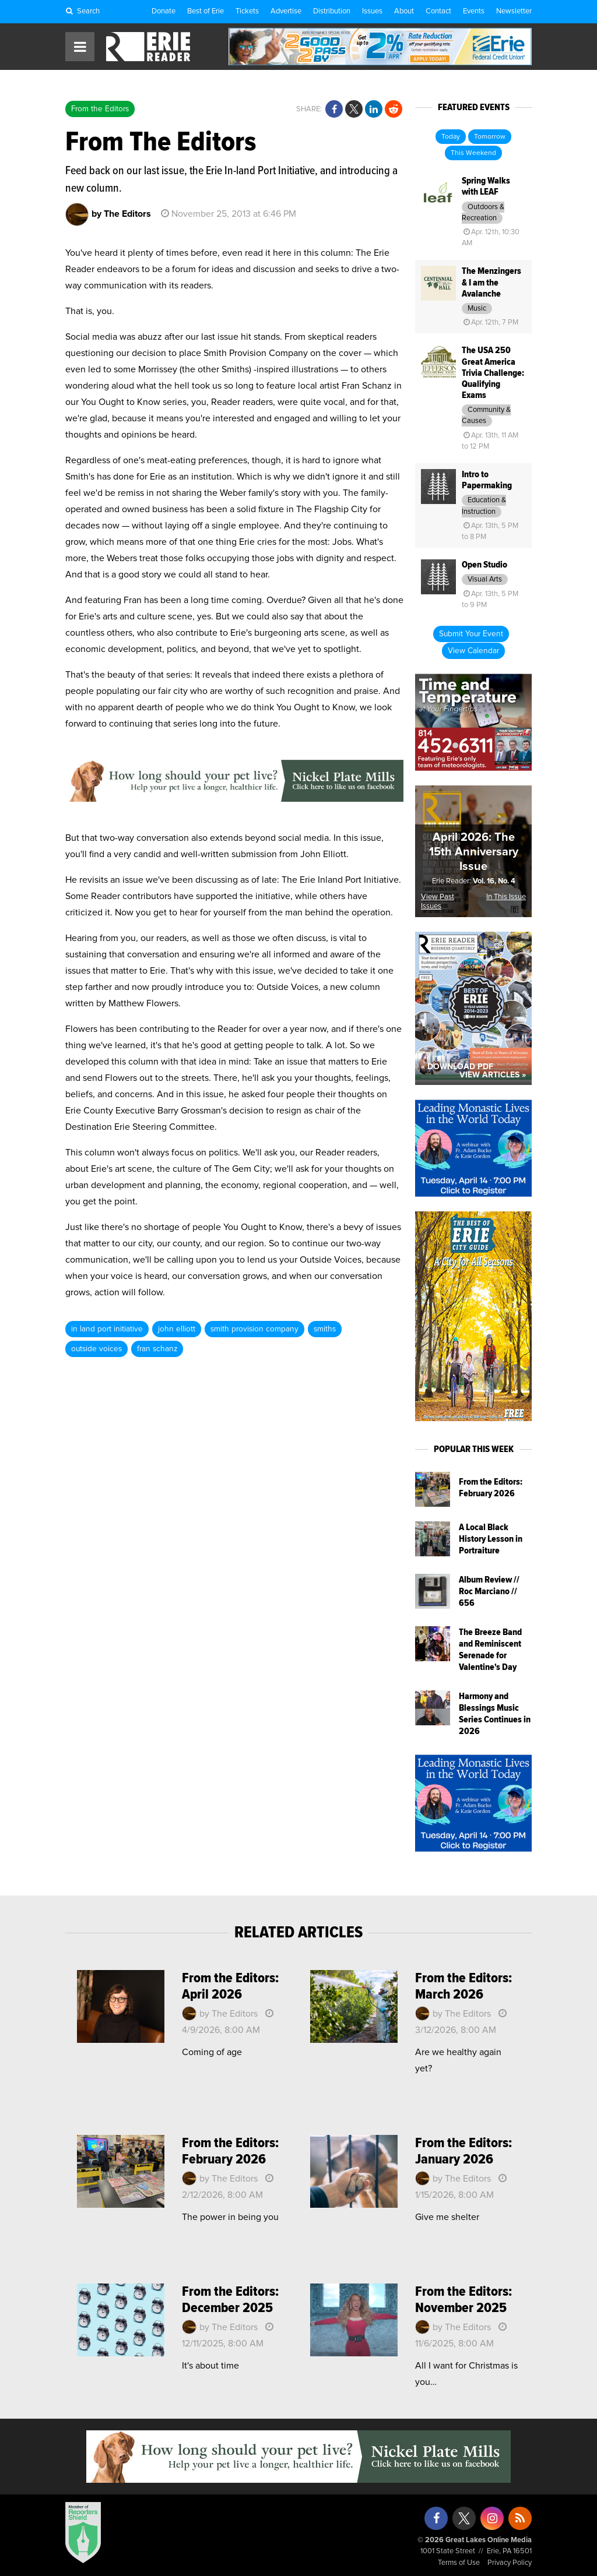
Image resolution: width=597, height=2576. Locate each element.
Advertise (286, 11)
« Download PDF (457, 1067)
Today (450, 136)
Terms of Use (459, 2563)
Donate (163, 11)
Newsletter (514, 11)
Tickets (247, 11)
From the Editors (100, 109)
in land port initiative (107, 1329)
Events (473, 11)
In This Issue (506, 897)
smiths (325, 1329)
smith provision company (254, 1329)
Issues (372, 11)
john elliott (176, 1329)
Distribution (331, 11)
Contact (438, 11)
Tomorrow (489, 136)
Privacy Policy (509, 2563)
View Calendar (473, 651)
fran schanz (157, 1349)
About (404, 11)
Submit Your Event (471, 634)
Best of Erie (205, 11)
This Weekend (473, 153)
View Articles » (492, 1075)
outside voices (96, 1349)
